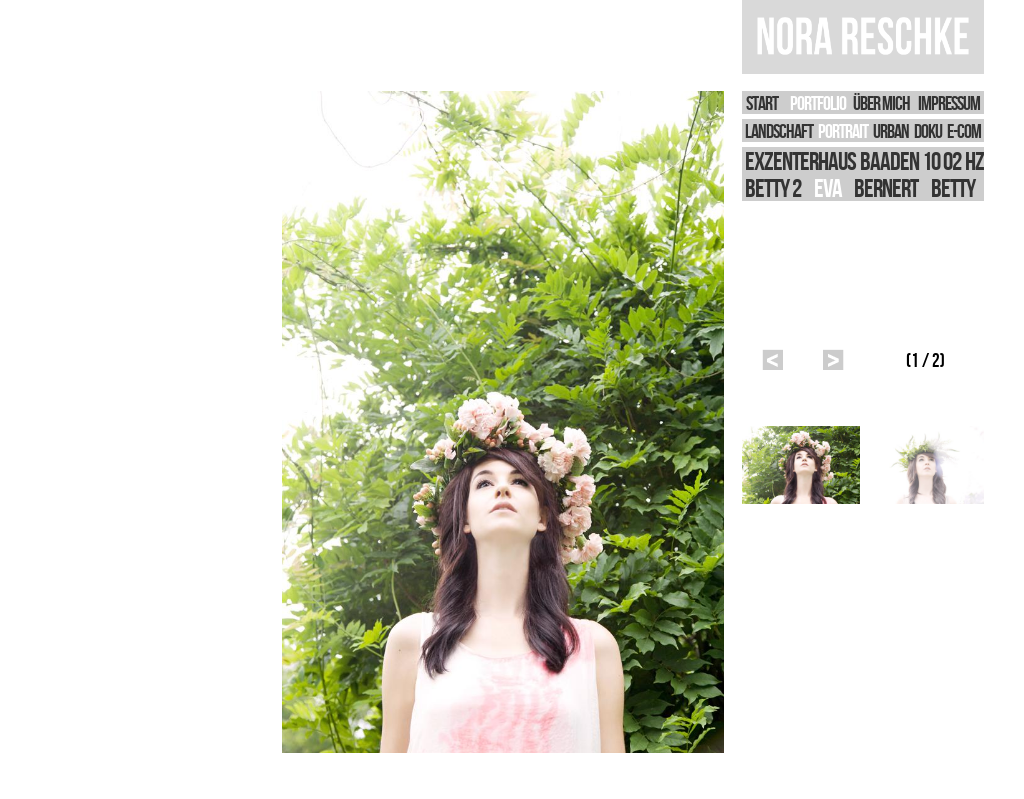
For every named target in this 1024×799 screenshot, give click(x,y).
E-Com (964, 130)
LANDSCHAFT (779, 130)
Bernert (886, 187)
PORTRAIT (843, 130)
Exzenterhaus (800, 160)
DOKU (928, 130)
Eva (828, 187)
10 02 (941, 160)
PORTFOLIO (818, 102)
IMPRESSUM (949, 102)
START (762, 102)
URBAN (891, 130)
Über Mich (881, 102)
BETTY (953, 187)
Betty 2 (773, 187)
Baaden (889, 160)
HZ (974, 160)
